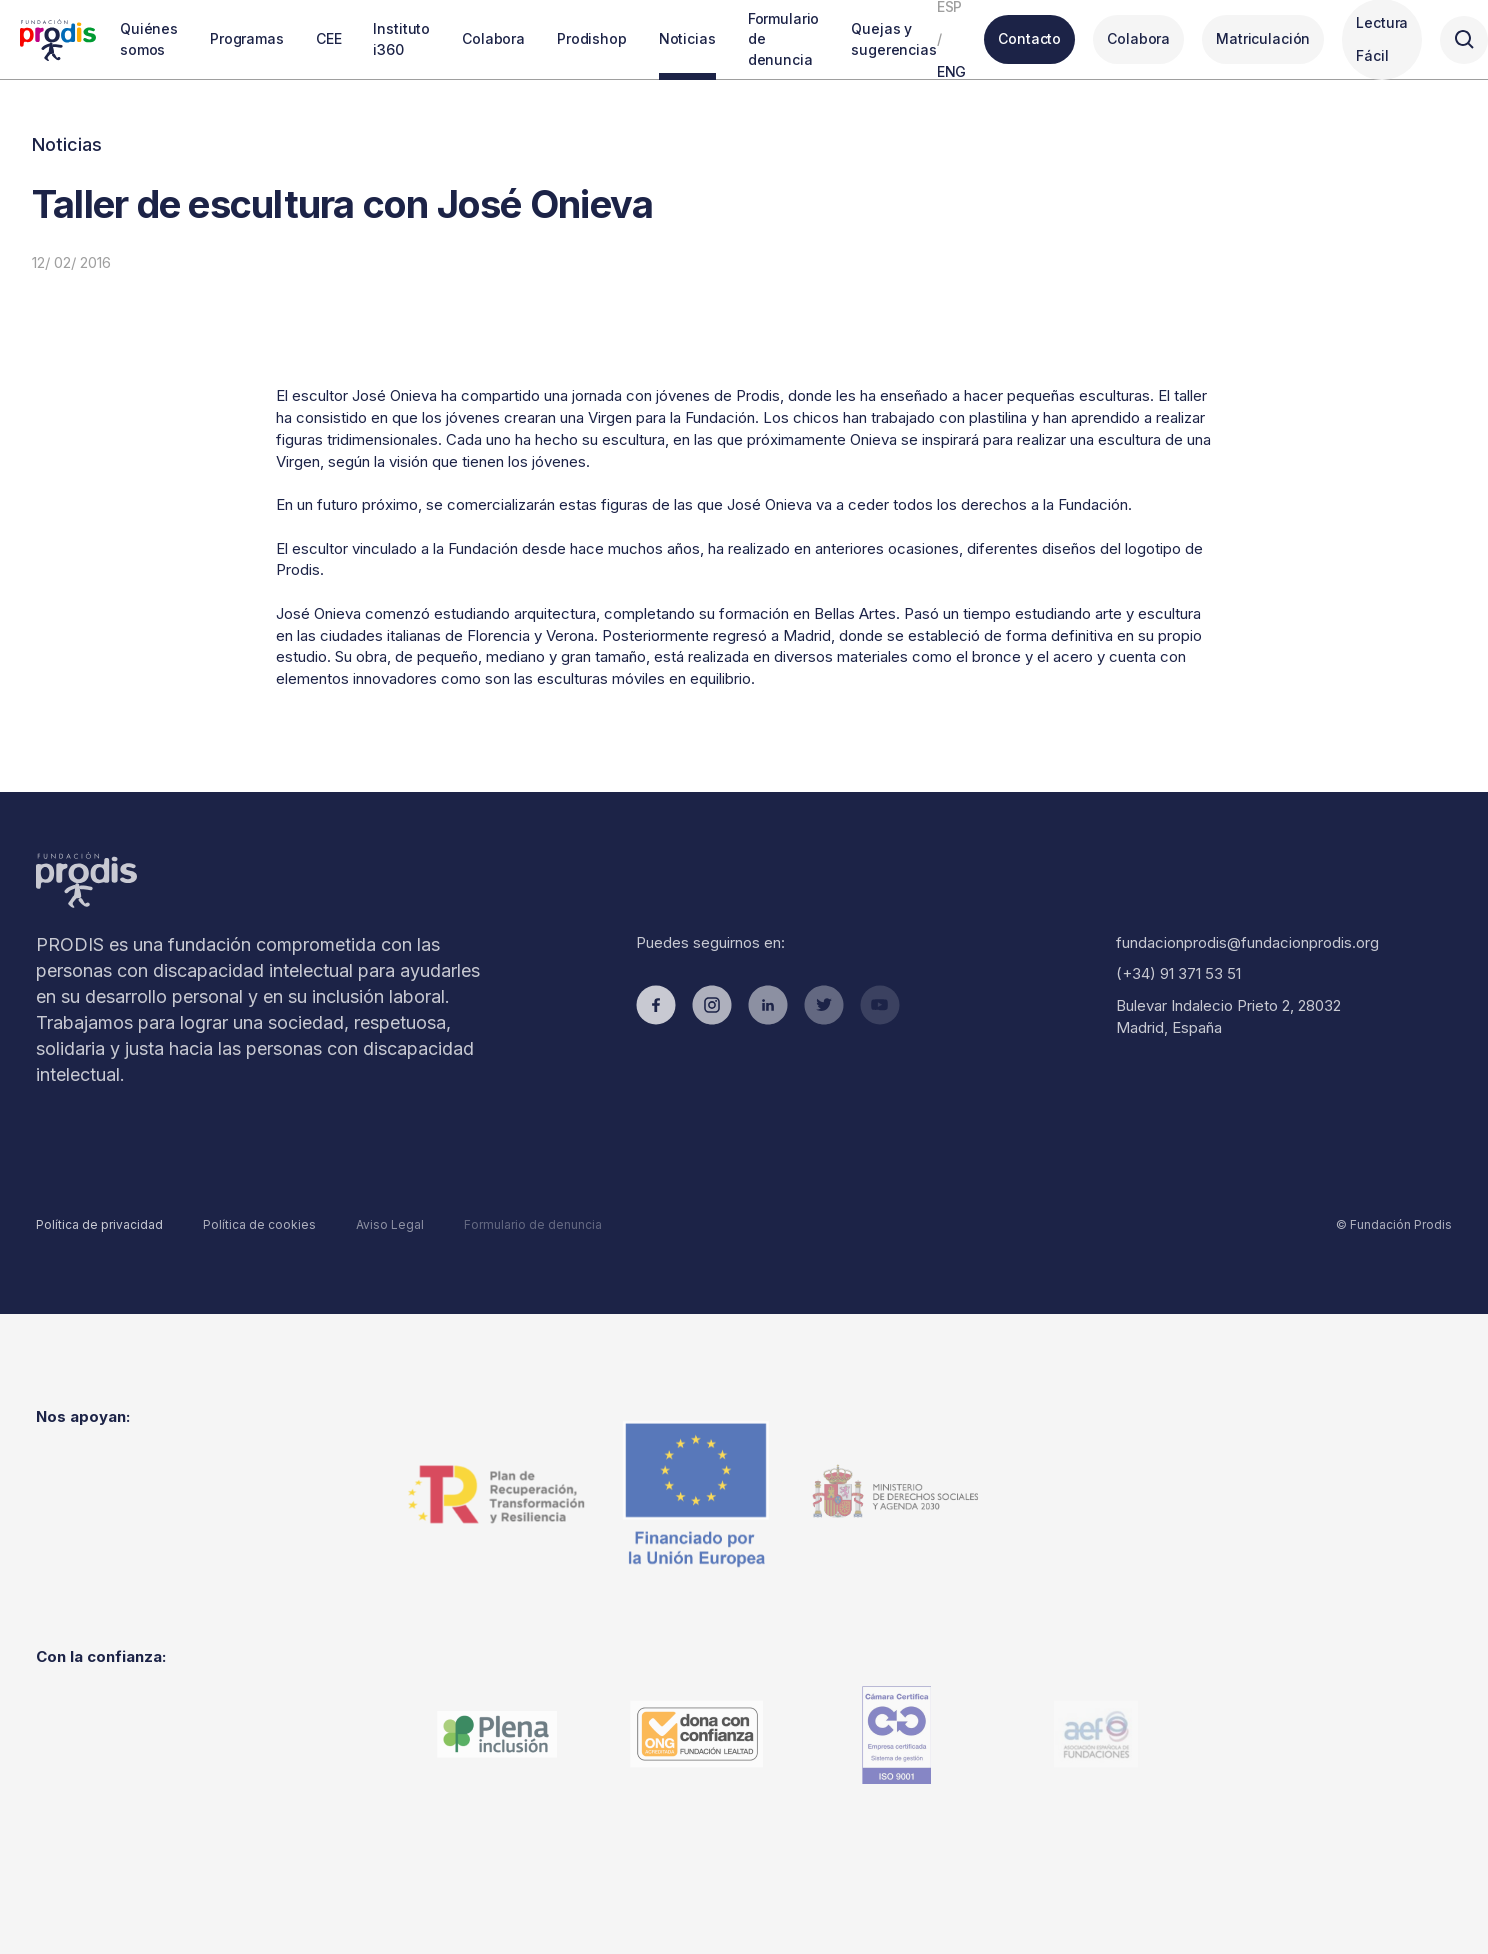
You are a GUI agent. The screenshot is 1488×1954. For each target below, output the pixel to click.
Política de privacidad (99, 1224)
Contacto (1029, 38)
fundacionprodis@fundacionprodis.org (1247, 942)
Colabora (1138, 38)
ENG (952, 71)
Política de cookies (259, 1224)
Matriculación (1263, 38)
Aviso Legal (390, 1224)
